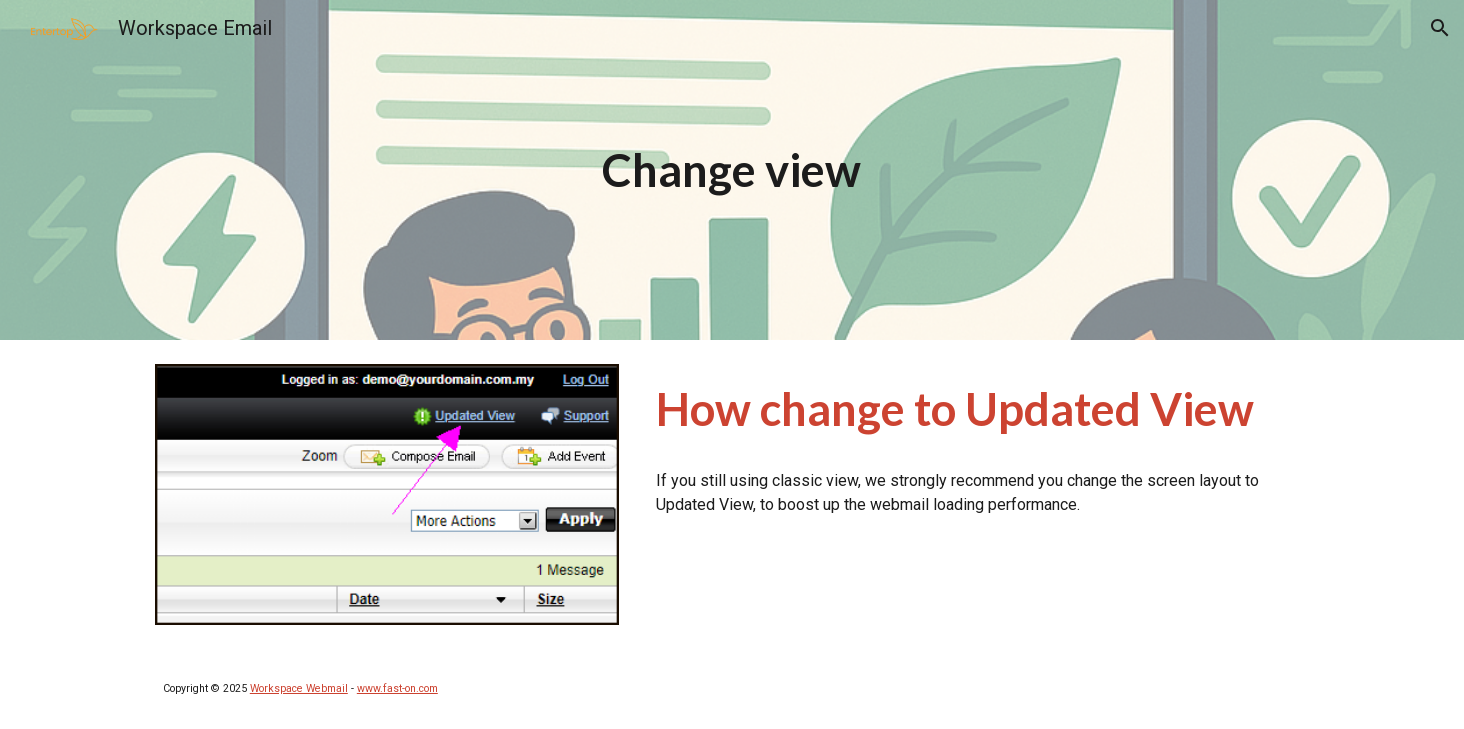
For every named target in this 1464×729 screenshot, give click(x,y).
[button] (1440, 28)
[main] (732, 170)
